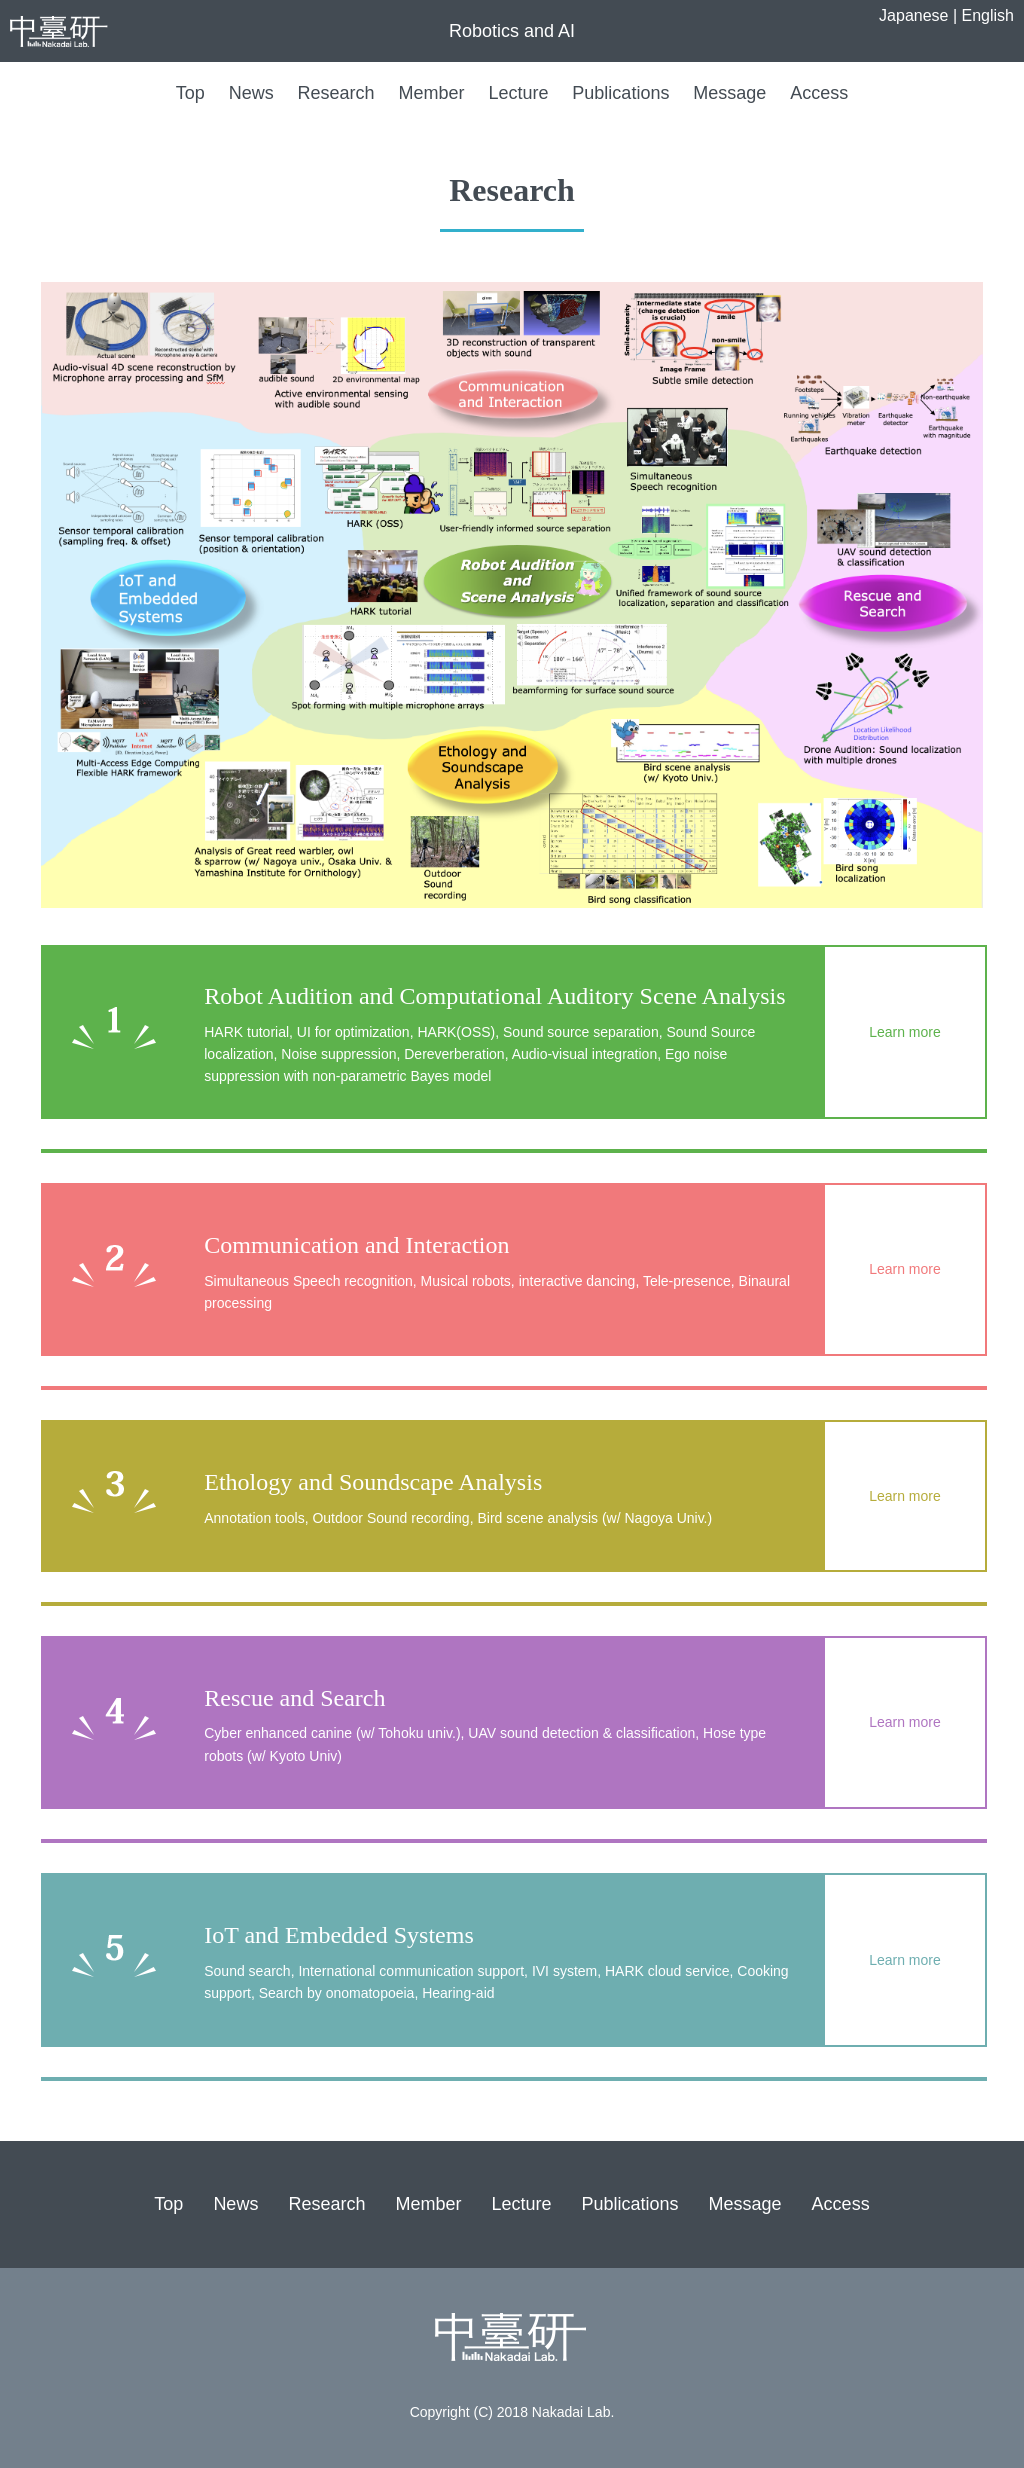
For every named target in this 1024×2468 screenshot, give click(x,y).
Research (336, 93)
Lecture (518, 93)
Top (190, 93)
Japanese (913, 15)
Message (729, 93)
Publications (620, 93)
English (988, 15)
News (251, 93)
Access (819, 93)
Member (432, 93)
